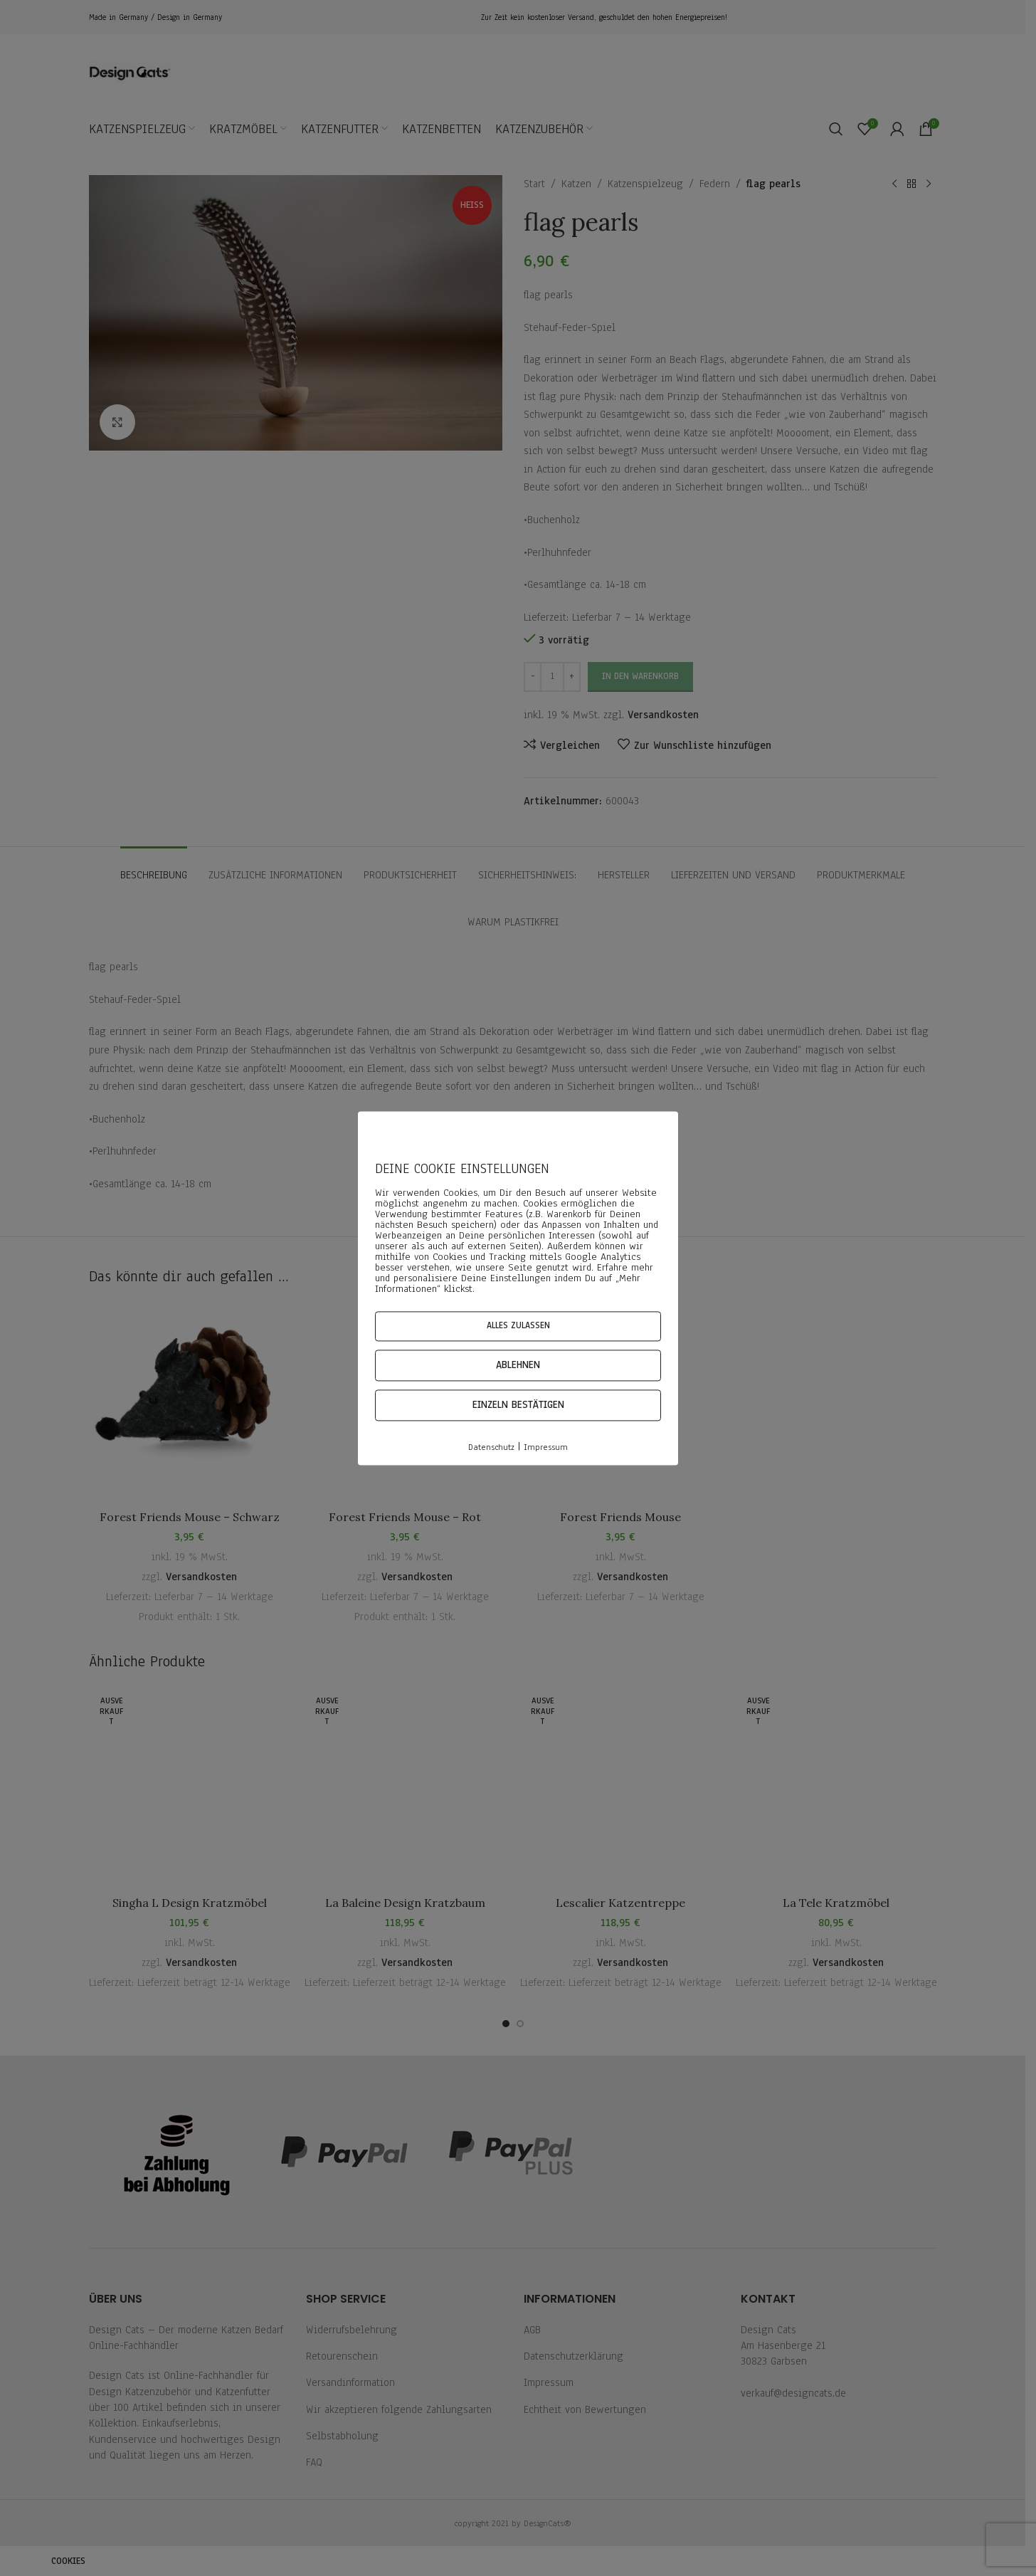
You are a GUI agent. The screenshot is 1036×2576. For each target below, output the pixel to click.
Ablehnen (518, 1365)
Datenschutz (491, 1447)
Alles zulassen (518, 1326)
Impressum (546, 1447)
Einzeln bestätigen (518, 1405)
